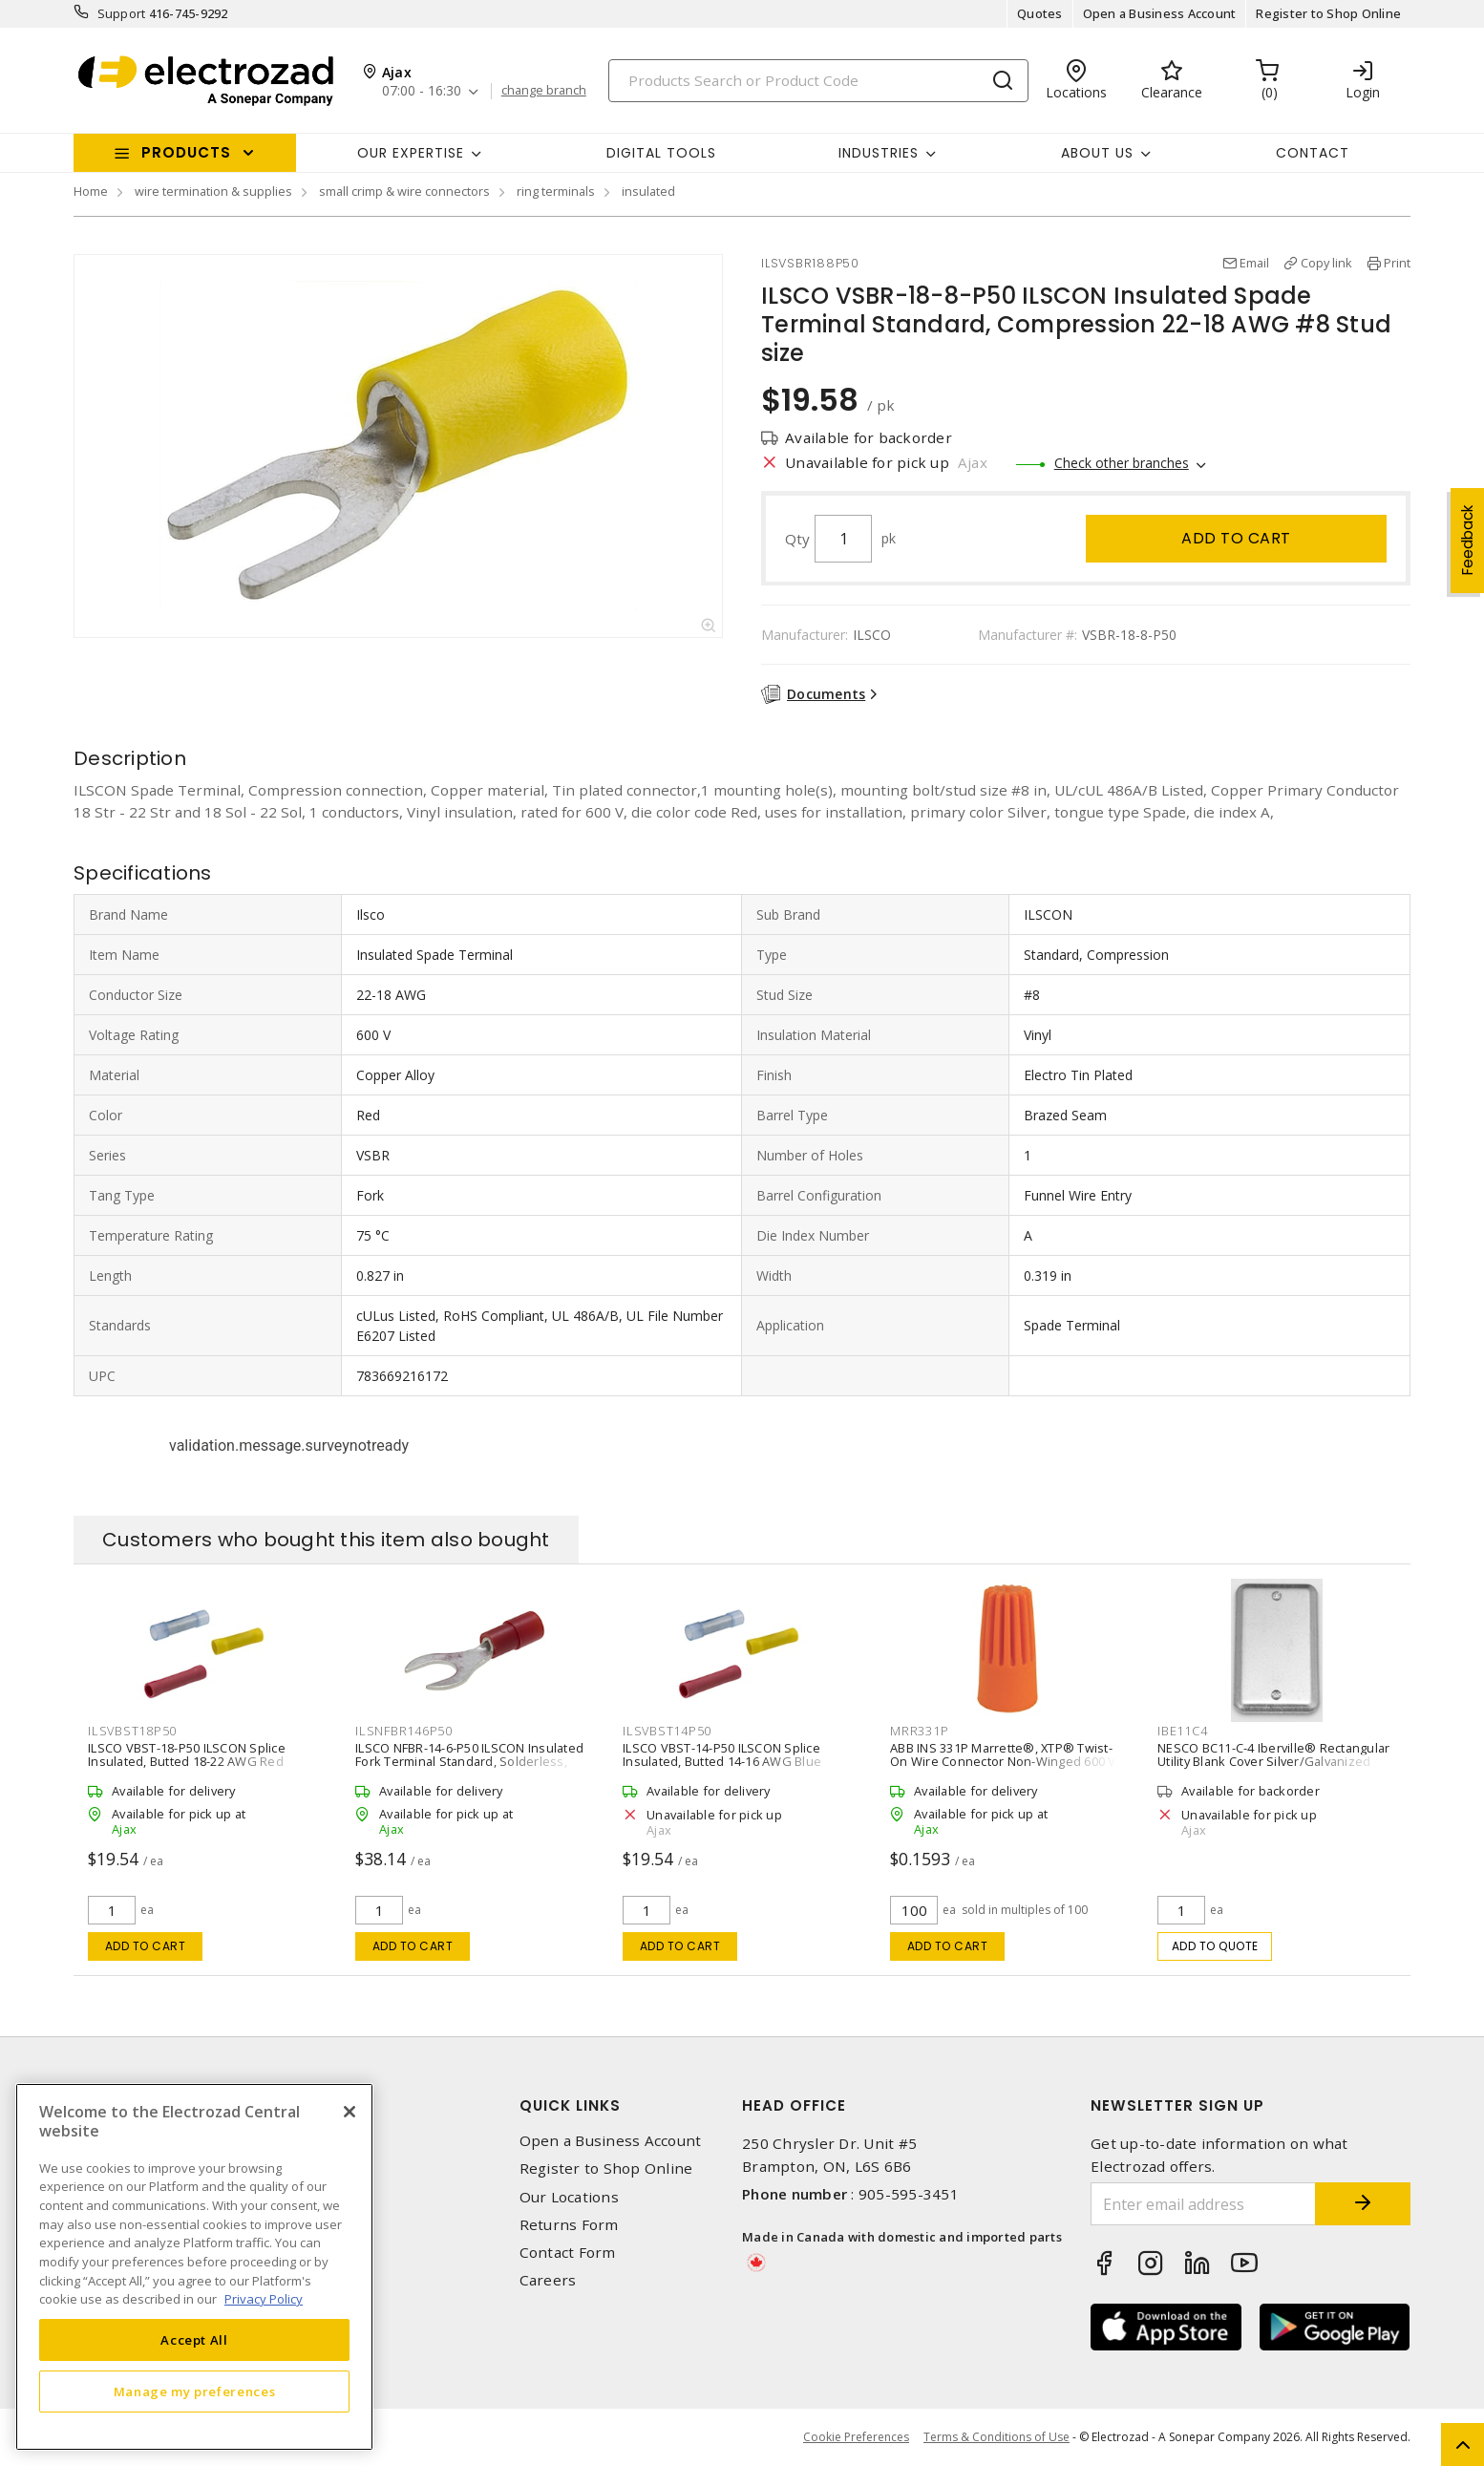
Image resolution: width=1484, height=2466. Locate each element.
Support (121, 13)
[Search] (818, 80)
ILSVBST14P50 (667, 1730)
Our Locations (569, 2197)
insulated (648, 191)
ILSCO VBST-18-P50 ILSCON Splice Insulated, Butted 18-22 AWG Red (187, 1754)
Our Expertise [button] (410, 152)
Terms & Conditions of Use (996, 2437)
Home (91, 191)
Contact (1312, 152)
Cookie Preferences (856, 2437)
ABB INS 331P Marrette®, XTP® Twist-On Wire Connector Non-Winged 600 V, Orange (1004, 1761)
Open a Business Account (1160, 13)
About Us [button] (1097, 152)
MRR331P (919, 1730)
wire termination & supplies (213, 191)
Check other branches (1121, 463)
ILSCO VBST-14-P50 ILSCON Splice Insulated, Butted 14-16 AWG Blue (722, 1754)
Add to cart (1236, 538)
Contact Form (567, 2252)
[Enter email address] (1203, 2203)
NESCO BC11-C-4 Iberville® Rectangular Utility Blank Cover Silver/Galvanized (1273, 1754)
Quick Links (570, 2105)
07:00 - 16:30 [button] (421, 91)
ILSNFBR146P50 (404, 1730)
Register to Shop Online (1328, 13)
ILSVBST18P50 (132, 1730)
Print (1397, 262)
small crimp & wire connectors (404, 191)
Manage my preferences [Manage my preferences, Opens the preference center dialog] (195, 2391)
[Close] (350, 2112)
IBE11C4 (1182, 1730)
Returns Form (569, 2225)
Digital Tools (661, 152)
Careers (548, 2280)
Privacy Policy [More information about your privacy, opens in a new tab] (263, 2298)
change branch (543, 90)
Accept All (194, 2340)
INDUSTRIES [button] (878, 152)
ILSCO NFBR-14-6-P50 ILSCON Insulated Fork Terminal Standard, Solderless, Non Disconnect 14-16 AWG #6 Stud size (474, 1761)
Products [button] (186, 152)
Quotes (1040, 13)
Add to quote (1215, 1946)
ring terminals (556, 191)
